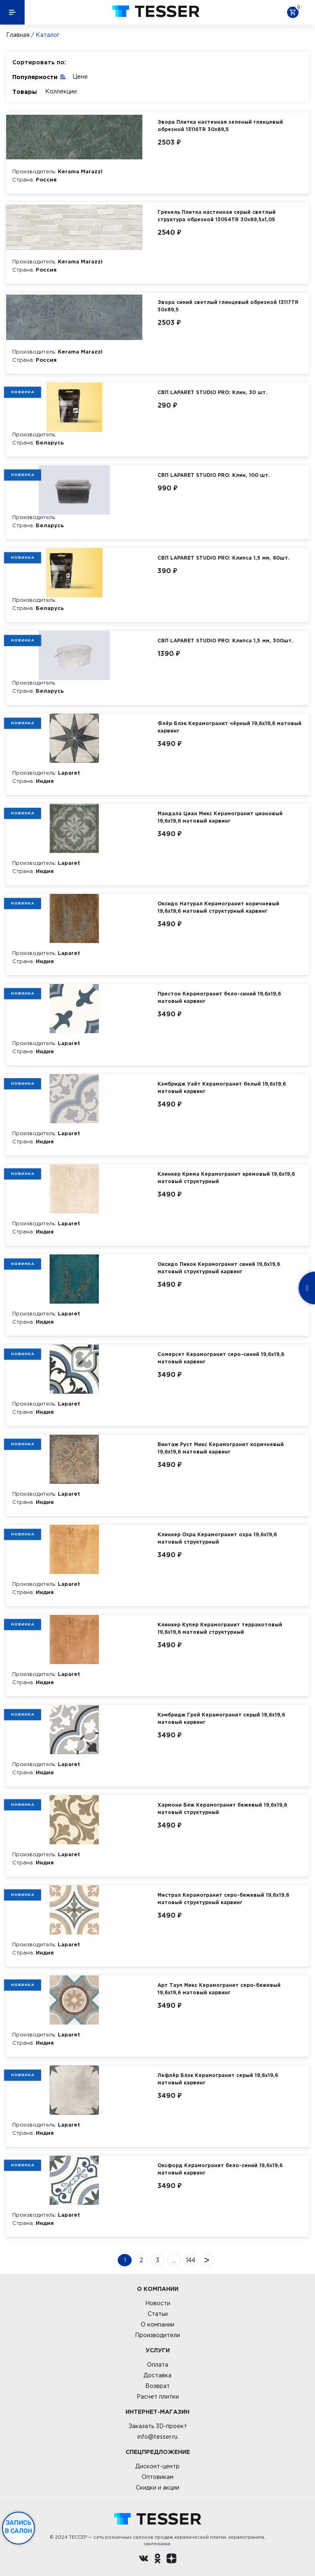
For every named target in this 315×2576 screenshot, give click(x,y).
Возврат (157, 2386)
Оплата (157, 2364)
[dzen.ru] (171, 2559)
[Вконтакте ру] (143, 2559)
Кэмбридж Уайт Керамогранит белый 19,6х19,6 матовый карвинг (222, 1087)
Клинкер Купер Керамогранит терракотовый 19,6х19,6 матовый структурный (220, 1628)
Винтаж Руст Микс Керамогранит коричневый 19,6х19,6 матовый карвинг (221, 1448)
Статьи (158, 2314)
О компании (157, 2324)
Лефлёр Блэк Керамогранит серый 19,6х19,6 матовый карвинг (218, 2079)
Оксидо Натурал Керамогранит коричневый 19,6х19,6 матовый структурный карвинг (218, 907)
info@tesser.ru (157, 2436)
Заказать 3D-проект (157, 2426)
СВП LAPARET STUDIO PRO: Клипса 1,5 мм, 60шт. (224, 557)
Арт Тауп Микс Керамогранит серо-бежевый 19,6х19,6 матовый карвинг (219, 1988)
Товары (24, 91)
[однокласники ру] (157, 2559)
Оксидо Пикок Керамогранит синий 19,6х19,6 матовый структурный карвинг (219, 1267)
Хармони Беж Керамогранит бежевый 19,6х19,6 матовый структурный (222, 1808)
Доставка (157, 2375)
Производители (157, 2335)
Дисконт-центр (157, 2466)
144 (190, 2260)
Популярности (39, 76)
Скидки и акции (157, 2487)
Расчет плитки (158, 2396)
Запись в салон (18, 2527)
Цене (80, 76)
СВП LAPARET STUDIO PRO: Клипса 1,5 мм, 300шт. (225, 640)
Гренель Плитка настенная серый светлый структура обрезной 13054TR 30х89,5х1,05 (217, 215)
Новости (157, 2303)
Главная (18, 35)
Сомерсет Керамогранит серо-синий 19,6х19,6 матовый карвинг (221, 1357)
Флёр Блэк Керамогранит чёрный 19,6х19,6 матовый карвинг (229, 727)
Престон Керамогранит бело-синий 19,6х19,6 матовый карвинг (219, 997)
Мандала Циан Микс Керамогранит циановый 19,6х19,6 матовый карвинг (220, 817)
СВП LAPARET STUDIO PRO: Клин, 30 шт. (212, 392)
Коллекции (61, 91)
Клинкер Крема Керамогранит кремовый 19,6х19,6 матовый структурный (226, 1177)
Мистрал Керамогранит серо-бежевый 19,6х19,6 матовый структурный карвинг (223, 1898)
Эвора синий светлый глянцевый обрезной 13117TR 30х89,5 (228, 305)
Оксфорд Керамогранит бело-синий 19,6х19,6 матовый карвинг (220, 2169)
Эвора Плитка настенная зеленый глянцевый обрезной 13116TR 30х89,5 (220, 125)
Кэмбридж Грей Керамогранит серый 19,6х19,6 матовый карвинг (221, 1718)
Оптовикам (157, 2477)
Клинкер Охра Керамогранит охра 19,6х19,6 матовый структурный (217, 1538)
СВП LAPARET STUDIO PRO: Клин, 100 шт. (214, 475)
